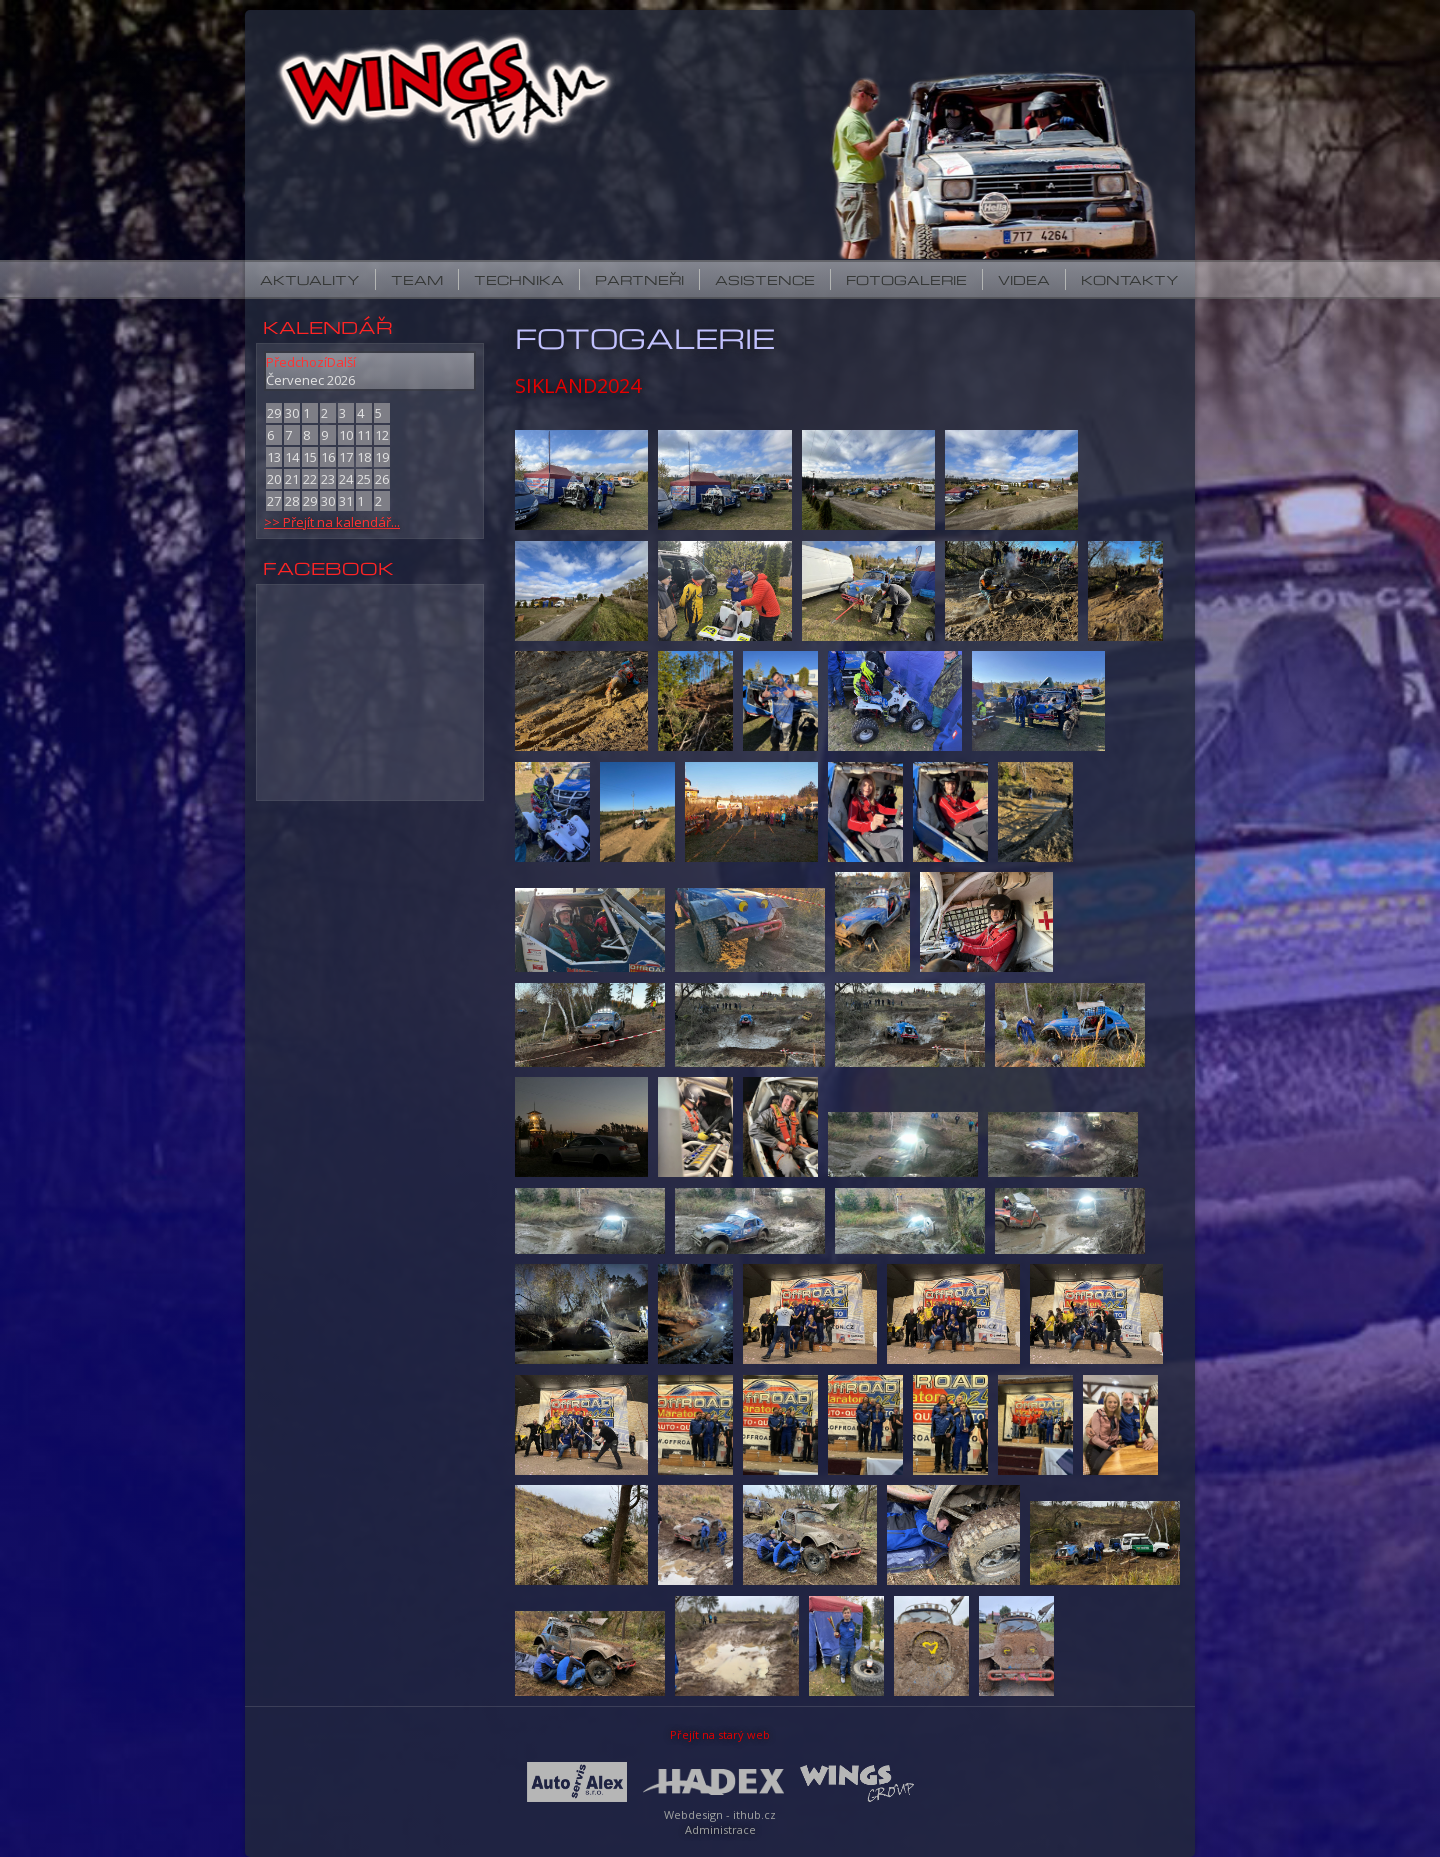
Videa (1024, 279)
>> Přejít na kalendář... (332, 522)
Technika (519, 279)
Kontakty (1130, 279)
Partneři (639, 279)
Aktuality (310, 279)
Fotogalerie (906, 279)
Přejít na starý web (720, 1734)
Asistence (765, 279)
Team (417, 279)
